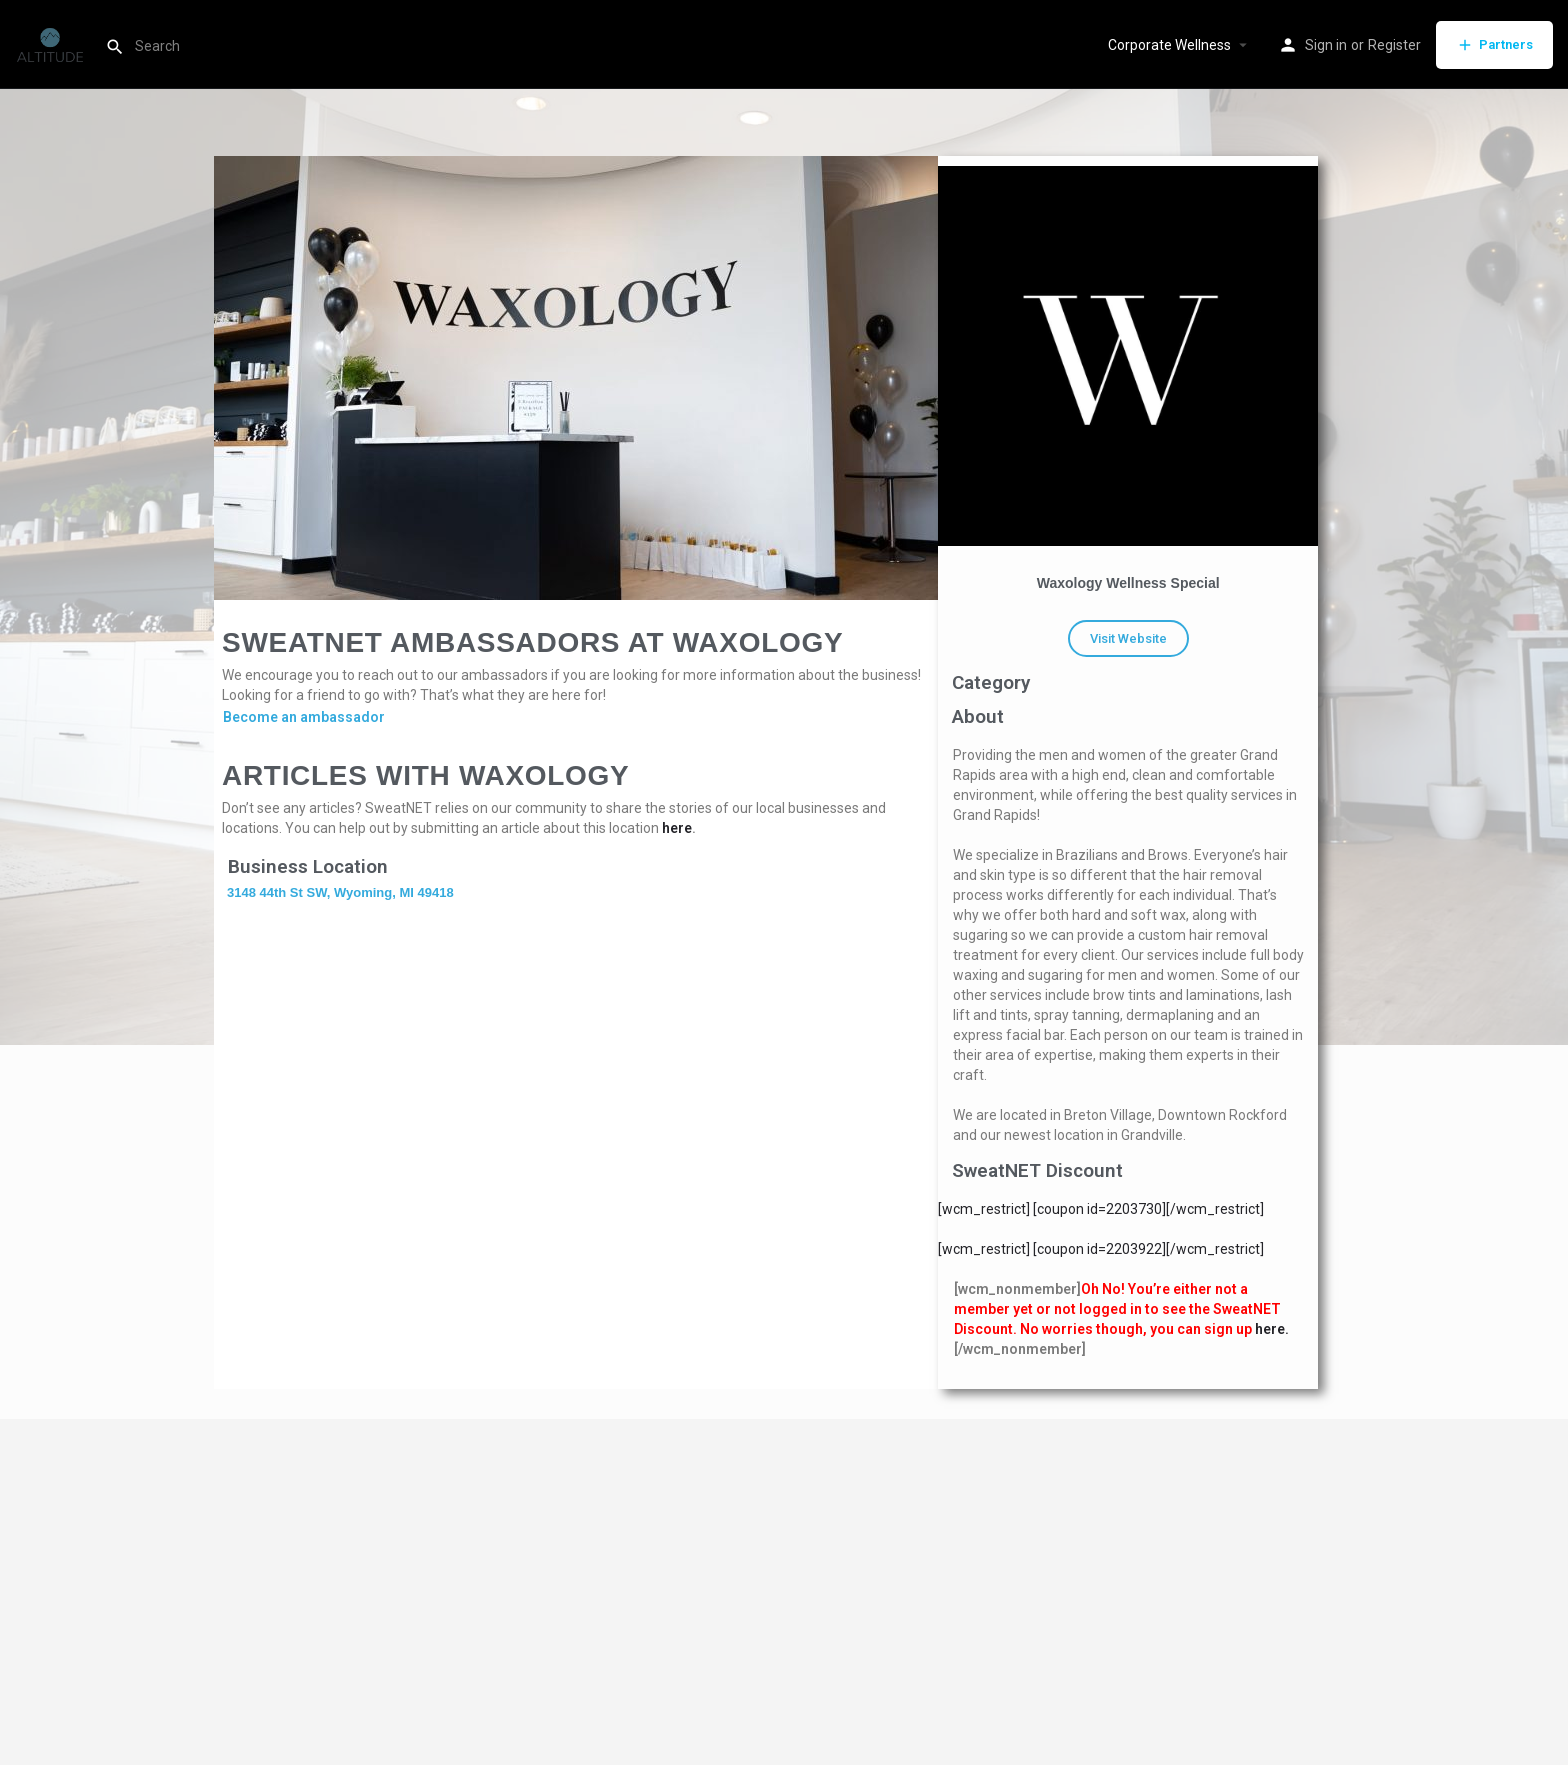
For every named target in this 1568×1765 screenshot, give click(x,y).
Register (1394, 45)
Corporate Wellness (1169, 45)
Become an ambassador (304, 717)
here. (1272, 1329)
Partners (1494, 45)
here (677, 828)
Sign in (1326, 45)
